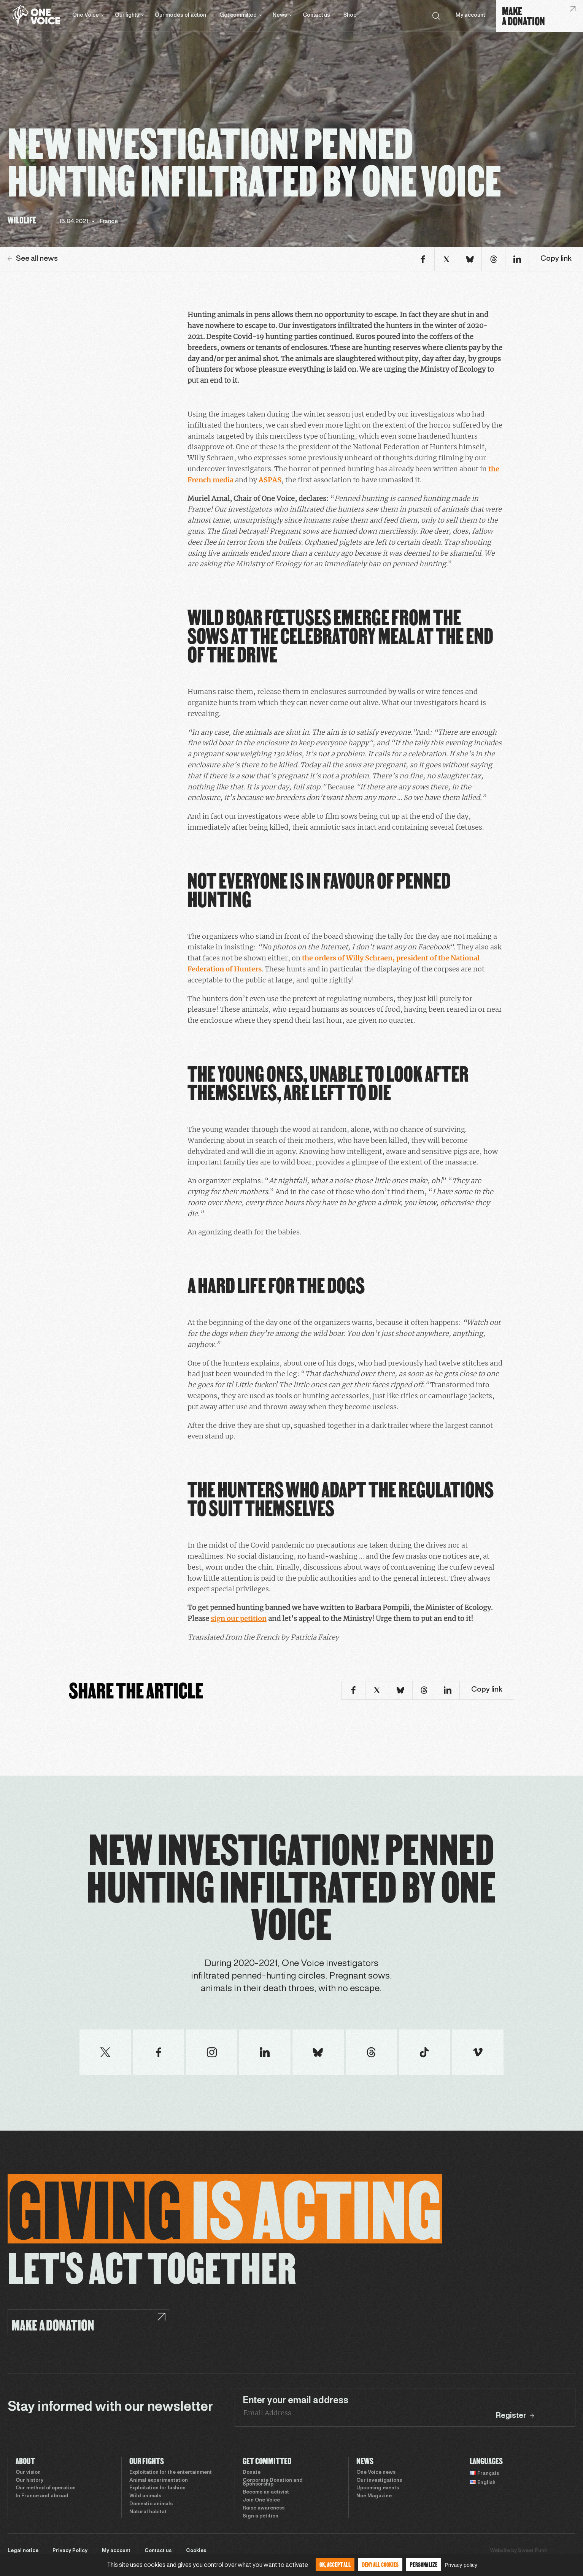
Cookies (196, 2551)
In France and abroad (42, 2496)
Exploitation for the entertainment (170, 2472)
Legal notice (23, 2551)
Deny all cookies (380, 2564)
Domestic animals (151, 2504)
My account (470, 15)
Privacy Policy (69, 2551)
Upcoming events (377, 2488)
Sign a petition (260, 2516)
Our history (29, 2480)
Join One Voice (261, 2500)
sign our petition (239, 1618)
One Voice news (376, 2472)
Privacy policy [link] (461, 2565)
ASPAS (270, 479)
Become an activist (266, 2492)
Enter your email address (295, 2401)
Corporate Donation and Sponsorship (273, 2482)
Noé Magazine (374, 2496)
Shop (350, 15)
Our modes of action (180, 15)
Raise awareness (263, 2508)
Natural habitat (148, 2512)
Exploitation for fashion (157, 2488)
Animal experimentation (158, 2480)
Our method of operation (46, 2488)
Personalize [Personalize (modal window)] (423, 2564)
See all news (33, 258)
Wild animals (145, 2496)
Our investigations (379, 2480)
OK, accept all (335, 2564)
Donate (252, 2472)
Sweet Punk (532, 2551)
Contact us (316, 15)
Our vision (28, 2472)
